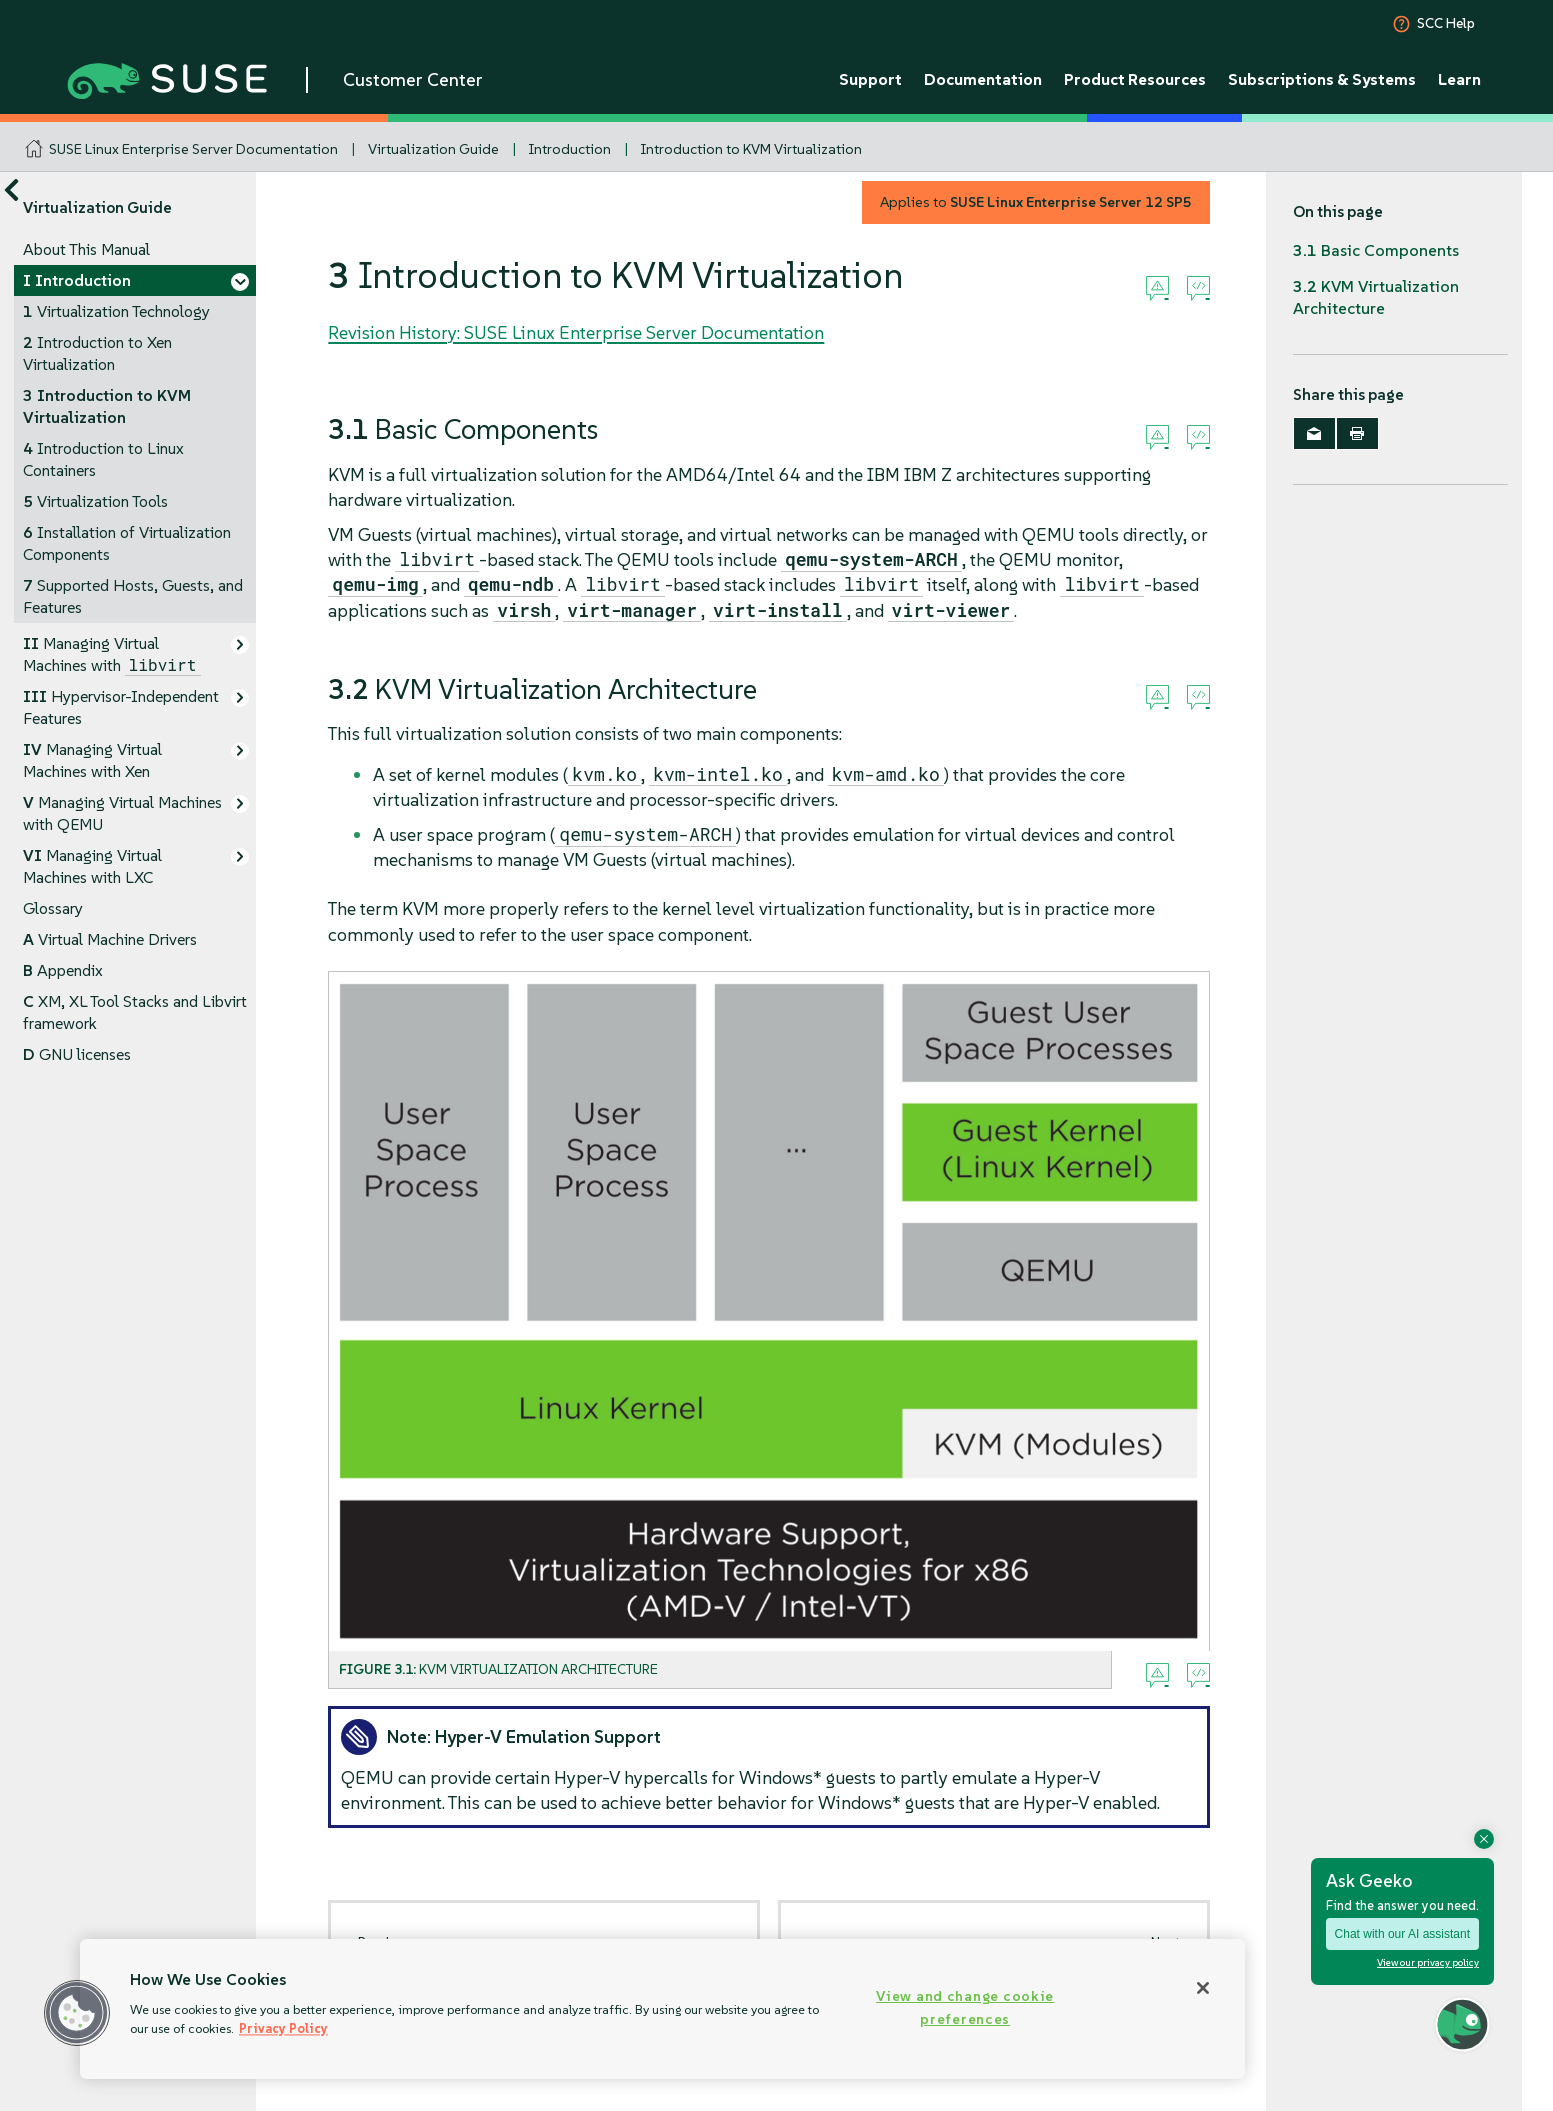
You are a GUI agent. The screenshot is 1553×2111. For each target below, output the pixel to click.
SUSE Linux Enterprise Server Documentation (193, 149)
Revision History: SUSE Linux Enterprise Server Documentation (576, 332)
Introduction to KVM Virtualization (751, 149)
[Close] (1203, 1988)
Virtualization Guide (433, 149)
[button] (77, 2013)
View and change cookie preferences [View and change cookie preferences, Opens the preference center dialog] (965, 2007)
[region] (662, 2009)
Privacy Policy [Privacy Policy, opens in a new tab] (283, 2028)
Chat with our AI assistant (1402, 1934)
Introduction (570, 149)
